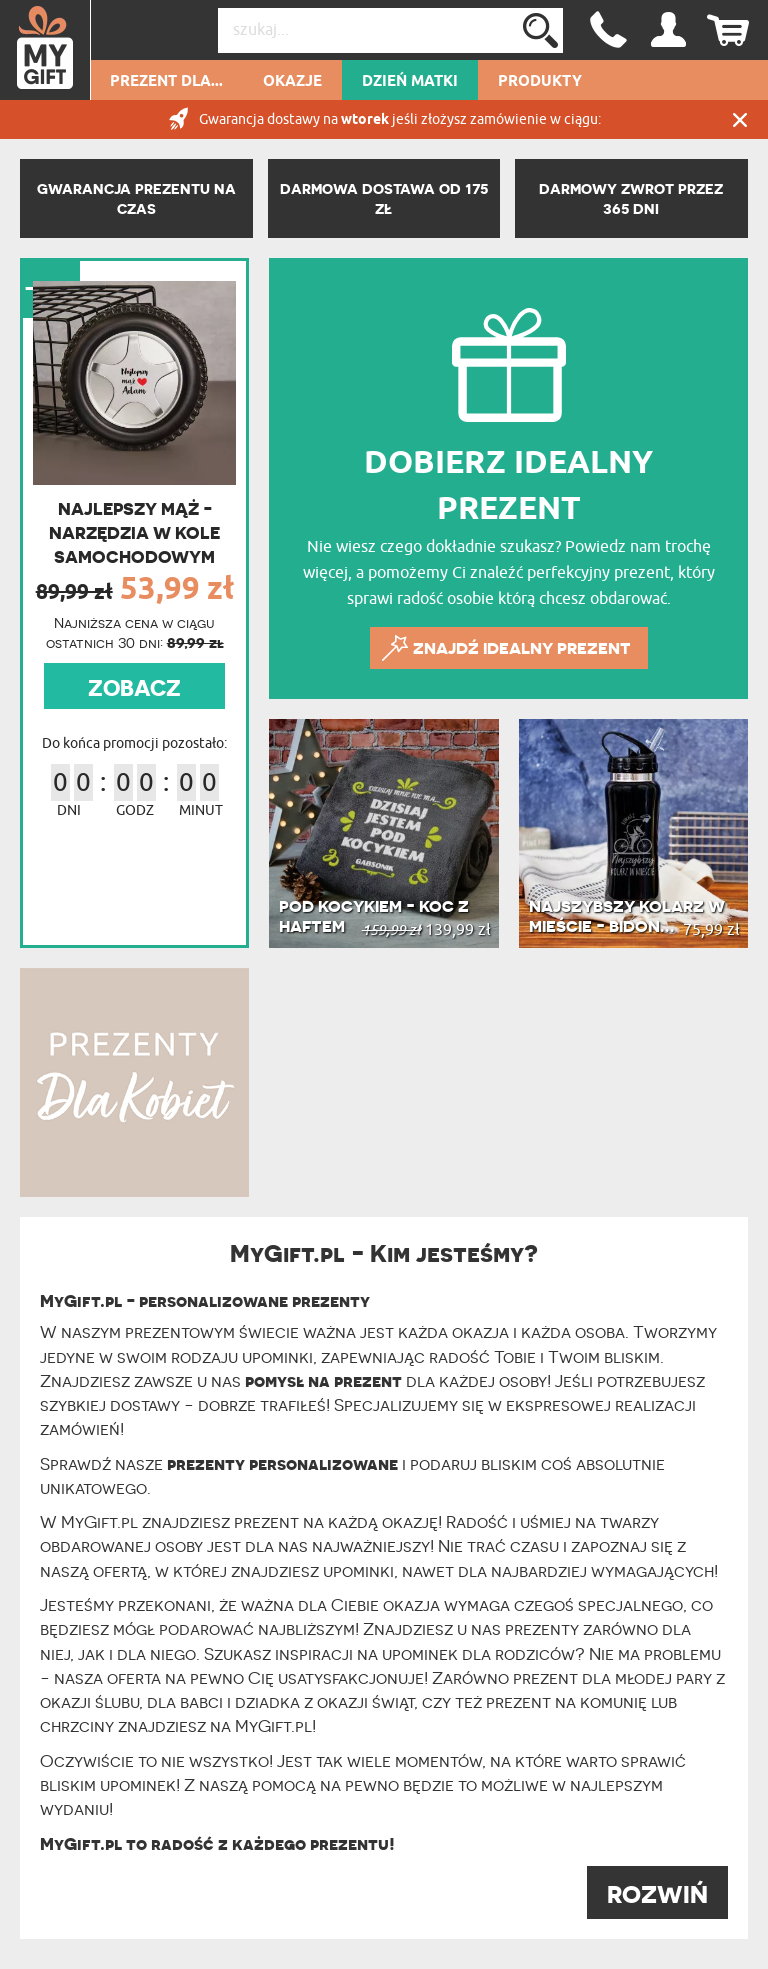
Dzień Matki (410, 82)
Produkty (540, 82)
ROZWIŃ (657, 1894)
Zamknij (740, 119)
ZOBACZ (134, 688)
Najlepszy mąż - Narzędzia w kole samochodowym (134, 533)
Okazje (292, 82)
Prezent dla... (166, 82)
